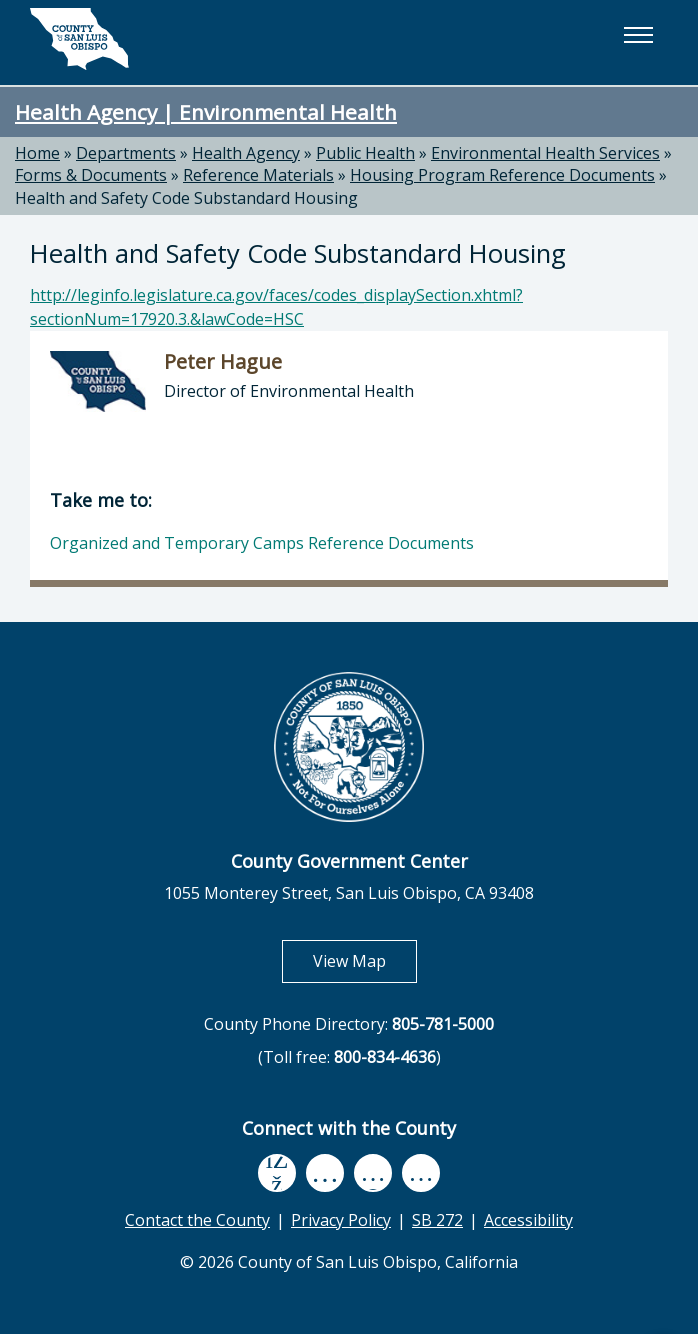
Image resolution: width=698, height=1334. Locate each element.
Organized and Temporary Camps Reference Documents (262, 543)
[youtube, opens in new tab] (325, 1173)
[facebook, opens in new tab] (277, 1173)
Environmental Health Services (545, 153)
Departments (126, 153)
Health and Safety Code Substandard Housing (186, 198)
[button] (638, 35)
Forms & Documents (91, 175)
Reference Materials (258, 175)
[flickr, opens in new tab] (373, 1172)
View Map (365, 960)
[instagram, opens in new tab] (421, 1172)
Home (37, 153)
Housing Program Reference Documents (502, 175)
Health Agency (246, 153)
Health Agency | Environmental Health (206, 112)
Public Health (365, 153)
